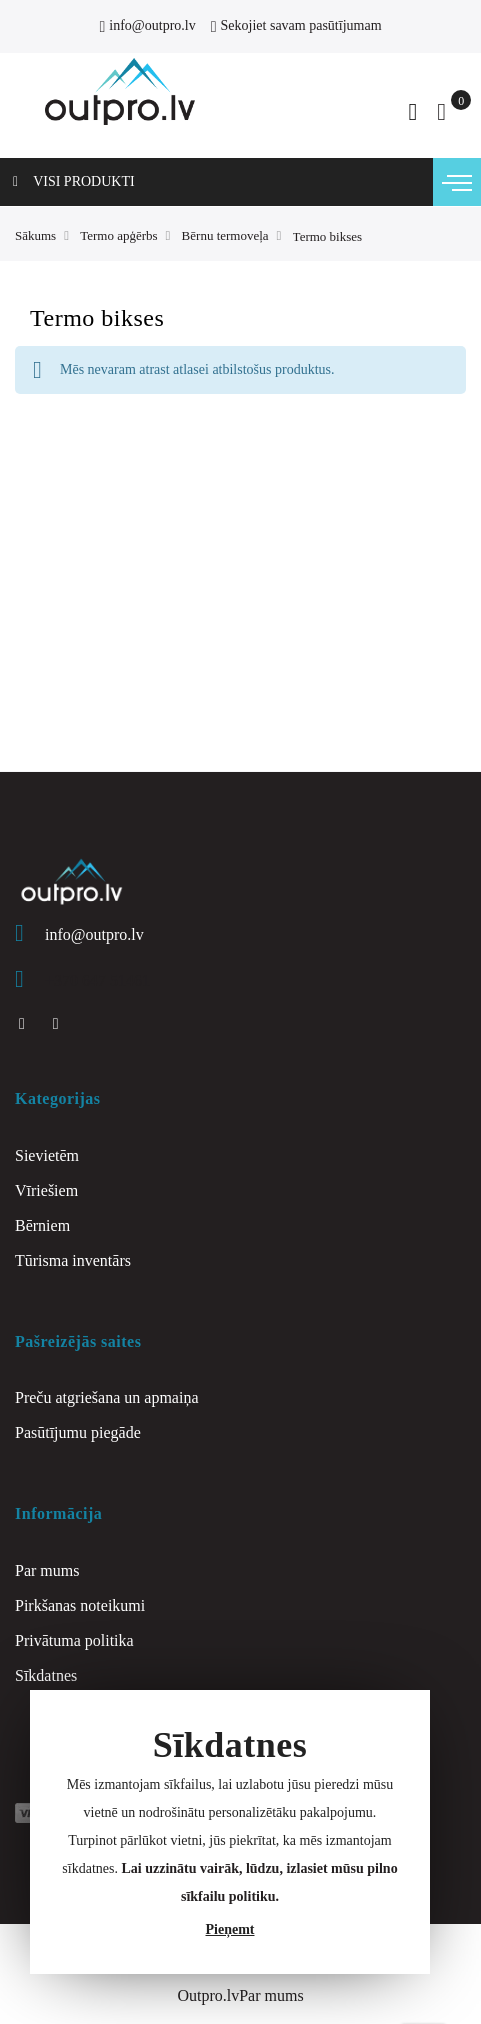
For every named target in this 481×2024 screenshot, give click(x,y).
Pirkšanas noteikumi (80, 1605)
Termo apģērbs (118, 235)
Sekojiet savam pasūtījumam (296, 25)
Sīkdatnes (46, 1675)
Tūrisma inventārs (73, 1260)
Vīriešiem (46, 1190)
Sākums (35, 235)
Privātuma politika (74, 1640)
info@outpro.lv (147, 25)
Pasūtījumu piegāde (78, 1432)
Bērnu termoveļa (225, 235)
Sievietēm (47, 1155)
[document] (230, 1832)
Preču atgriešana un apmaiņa (106, 1397)
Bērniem (42, 1225)
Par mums (47, 1570)
